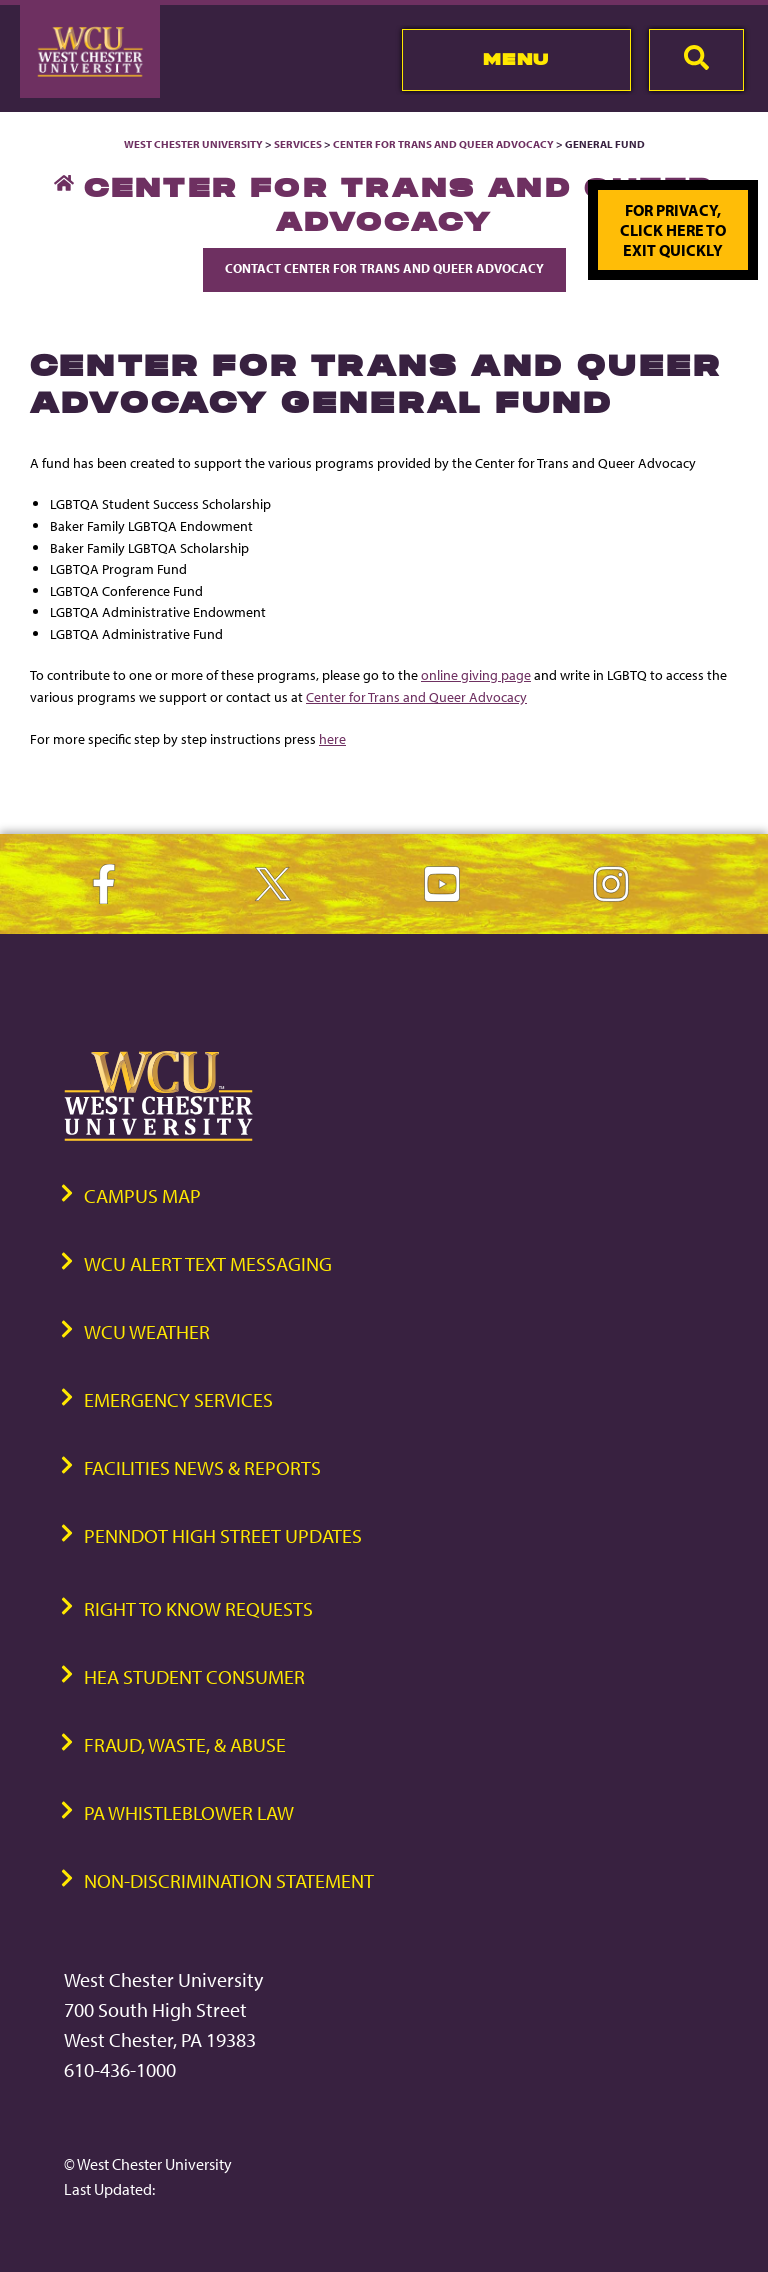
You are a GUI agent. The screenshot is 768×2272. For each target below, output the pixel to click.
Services (298, 144)
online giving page (476, 674)
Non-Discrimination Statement (229, 1880)
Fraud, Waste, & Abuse (185, 1744)
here (332, 738)
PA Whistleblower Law (189, 1812)
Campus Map (142, 1195)
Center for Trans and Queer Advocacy (443, 144)
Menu (516, 59)
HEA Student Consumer (194, 1676)
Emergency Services (178, 1399)
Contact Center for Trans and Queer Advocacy (384, 268)
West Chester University (193, 144)
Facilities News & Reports (202, 1467)
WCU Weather (147, 1331)
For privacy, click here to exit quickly (673, 230)
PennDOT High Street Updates (223, 1535)
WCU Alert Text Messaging (208, 1263)
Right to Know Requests (198, 1608)
